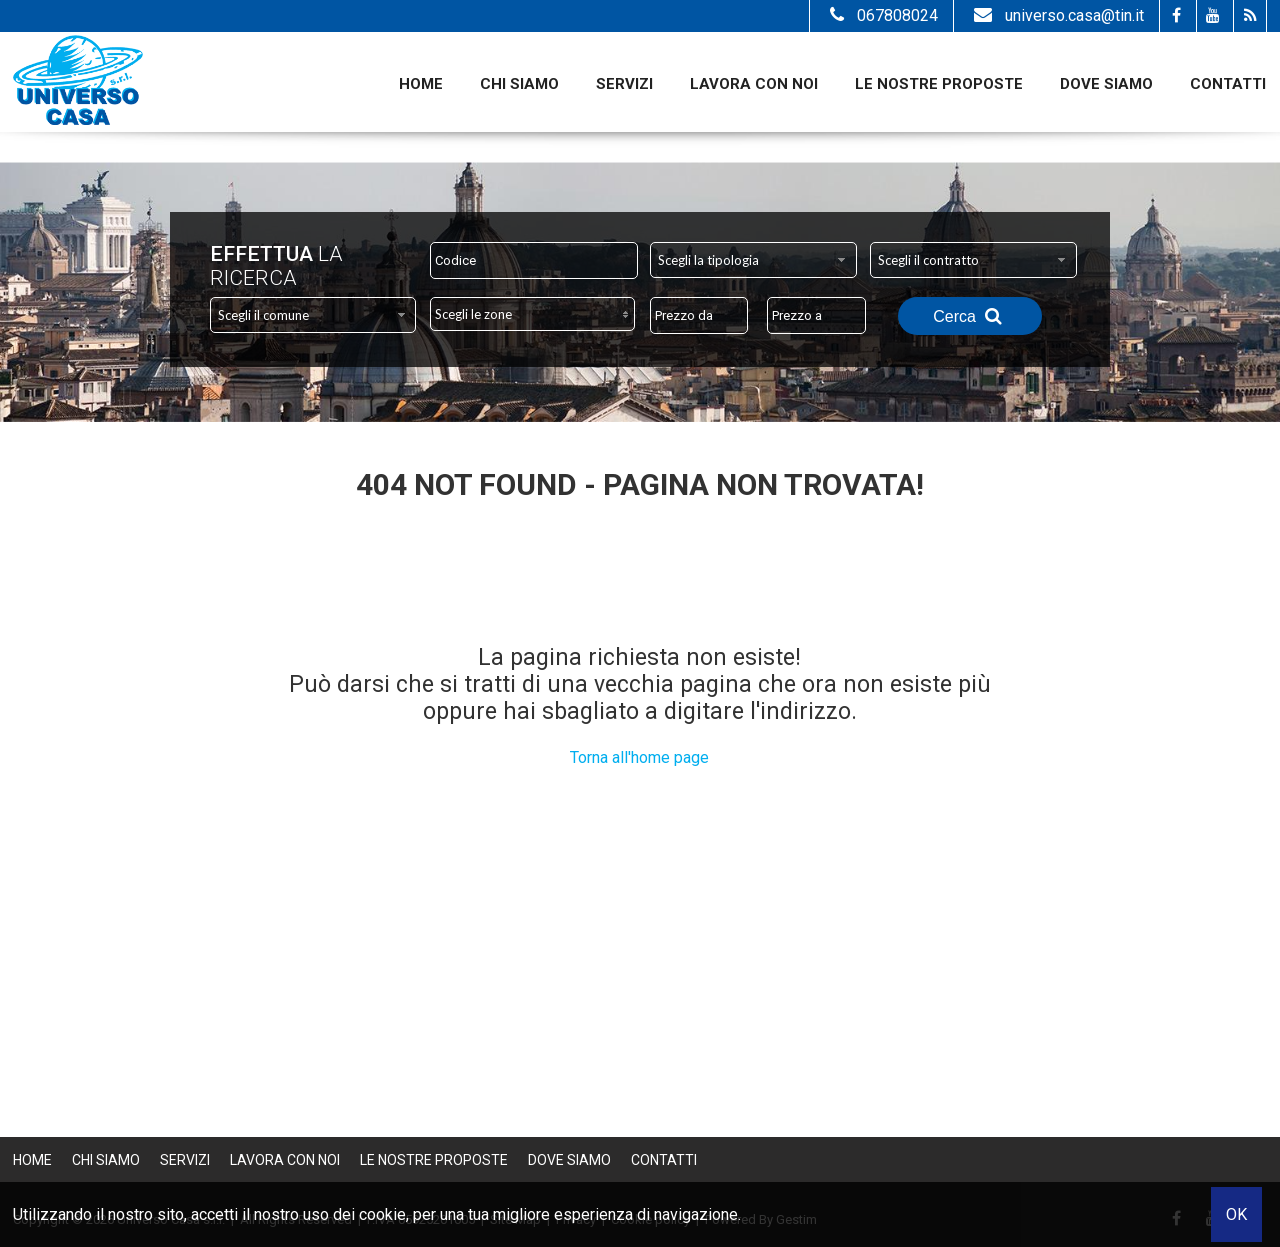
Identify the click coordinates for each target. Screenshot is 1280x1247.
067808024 (881, 15)
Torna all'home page (639, 757)
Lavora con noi (754, 84)
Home (421, 84)
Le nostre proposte (939, 84)
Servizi (624, 84)
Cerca (970, 316)
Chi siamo (519, 84)
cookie (382, 1214)
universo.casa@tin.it (1056, 15)
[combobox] (753, 260)
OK (1236, 1214)
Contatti (1228, 84)
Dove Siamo (1106, 84)
